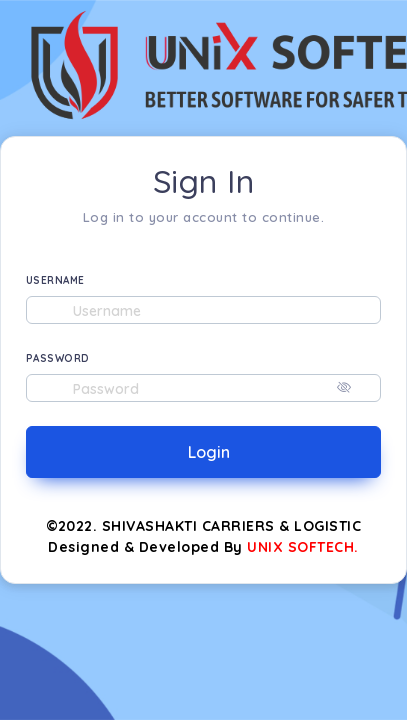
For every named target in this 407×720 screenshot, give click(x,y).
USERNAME (55, 280)
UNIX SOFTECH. (303, 547)
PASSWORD (58, 358)
